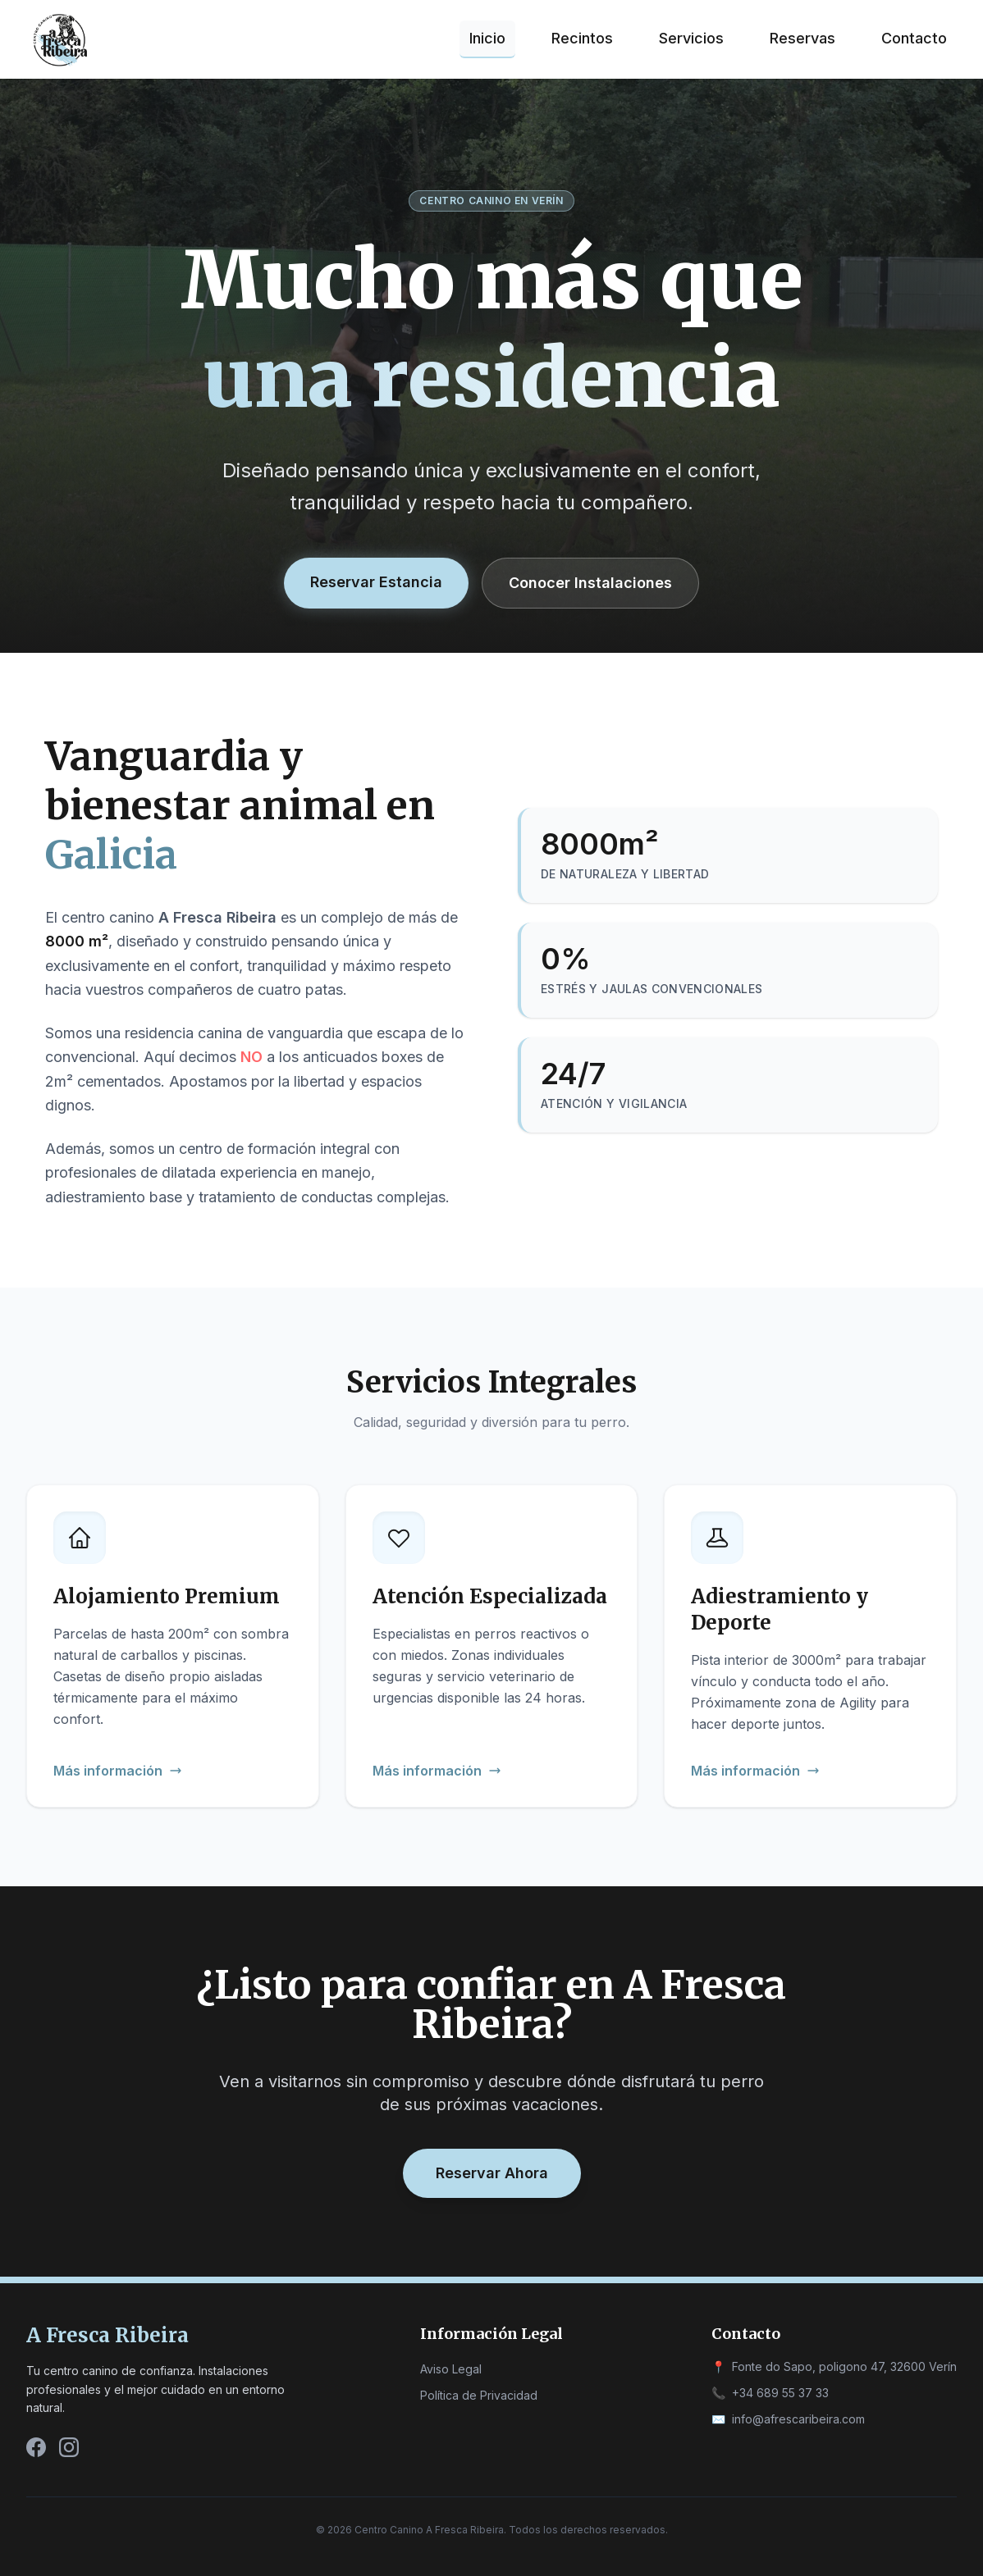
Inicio (487, 38)
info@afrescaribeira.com (798, 2419)
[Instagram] (69, 2447)
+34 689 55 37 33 (780, 2393)
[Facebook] (36, 2447)
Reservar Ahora (492, 2173)
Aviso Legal (451, 2369)
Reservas (802, 38)
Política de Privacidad (478, 2395)
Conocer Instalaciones (590, 582)
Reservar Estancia (376, 581)
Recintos (582, 38)
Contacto (914, 38)
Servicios (691, 38)
